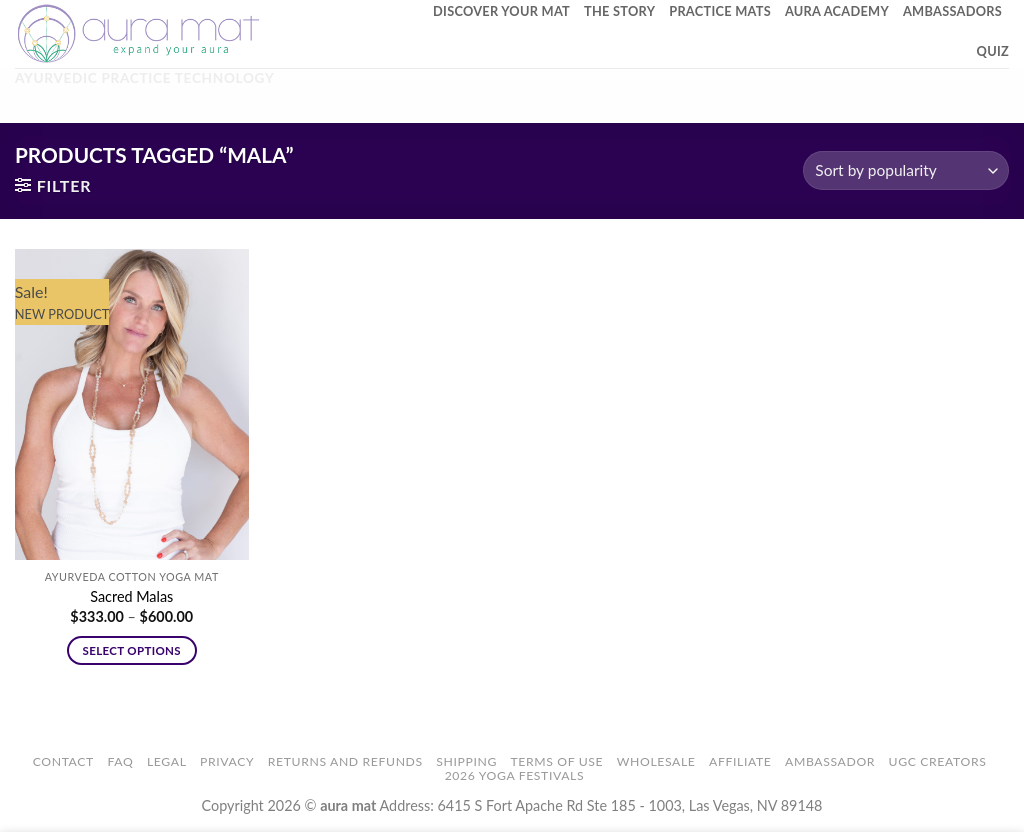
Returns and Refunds (345, 761)
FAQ (120, 761)
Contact (63, 761)
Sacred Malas (131, 596)
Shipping (466, 761)
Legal (167, 761)
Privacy (227, 761)
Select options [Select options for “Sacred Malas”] (132, 650)
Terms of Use (557, 761)
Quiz (993, 51)
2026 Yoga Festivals (515, 775)
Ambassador (830, 761)
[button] (53, 185)
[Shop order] (906, 170)
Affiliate (740, 761)
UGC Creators (938, 761)
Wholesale (656, 761)
